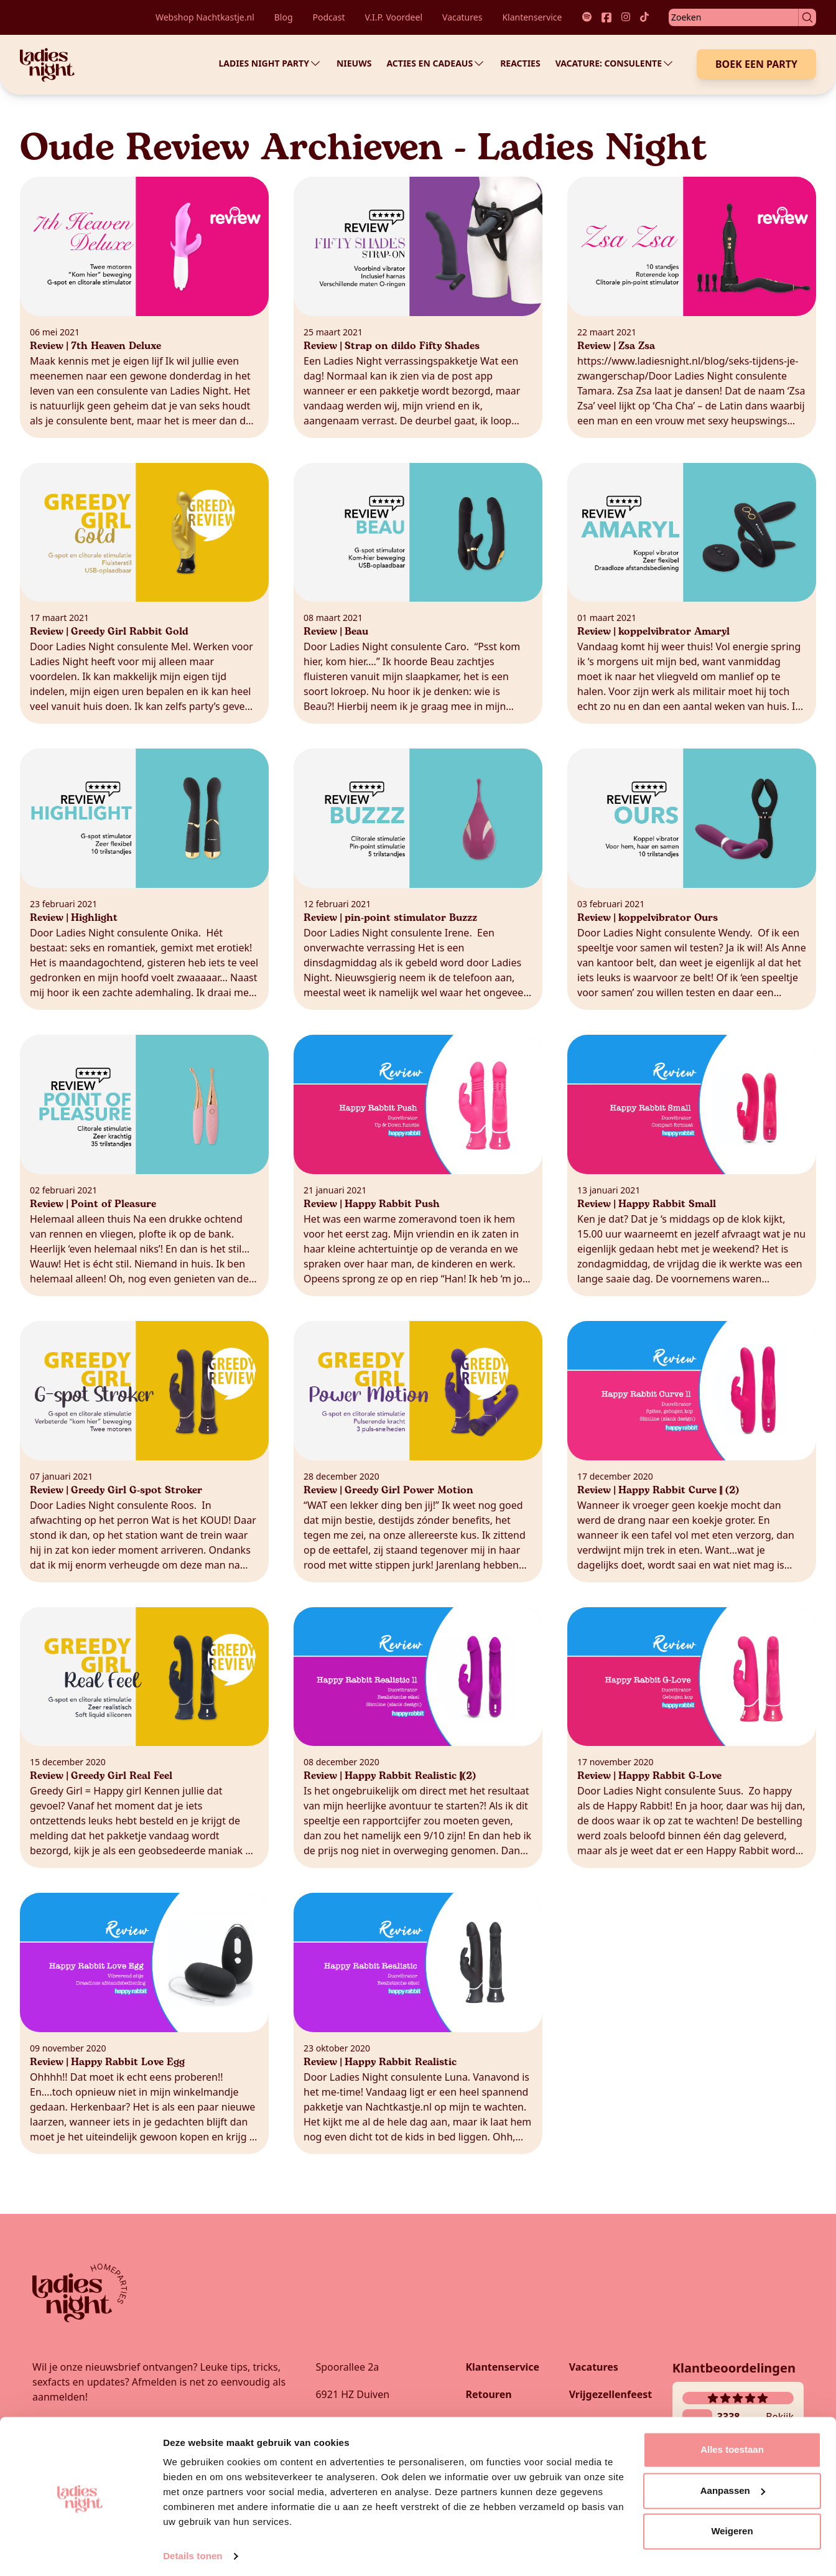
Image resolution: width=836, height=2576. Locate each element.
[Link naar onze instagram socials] (625, 17)
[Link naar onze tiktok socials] (644, 17)
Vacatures (462, 17)
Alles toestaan (732, 2445)
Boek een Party (756, 64)
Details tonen (192, 2551)
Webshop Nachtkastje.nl (205, 17)
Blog (283, 17)
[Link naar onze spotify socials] (587, 17)
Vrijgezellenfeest (611, 2394)
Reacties (520, 63)
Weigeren (732, 2526)
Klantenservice (532, 17)
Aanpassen (732, 2485)
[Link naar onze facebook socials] (606, 17)
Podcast (329, 17)
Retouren (488, 2394)
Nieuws (354, 63)
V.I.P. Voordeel (393, 17)
